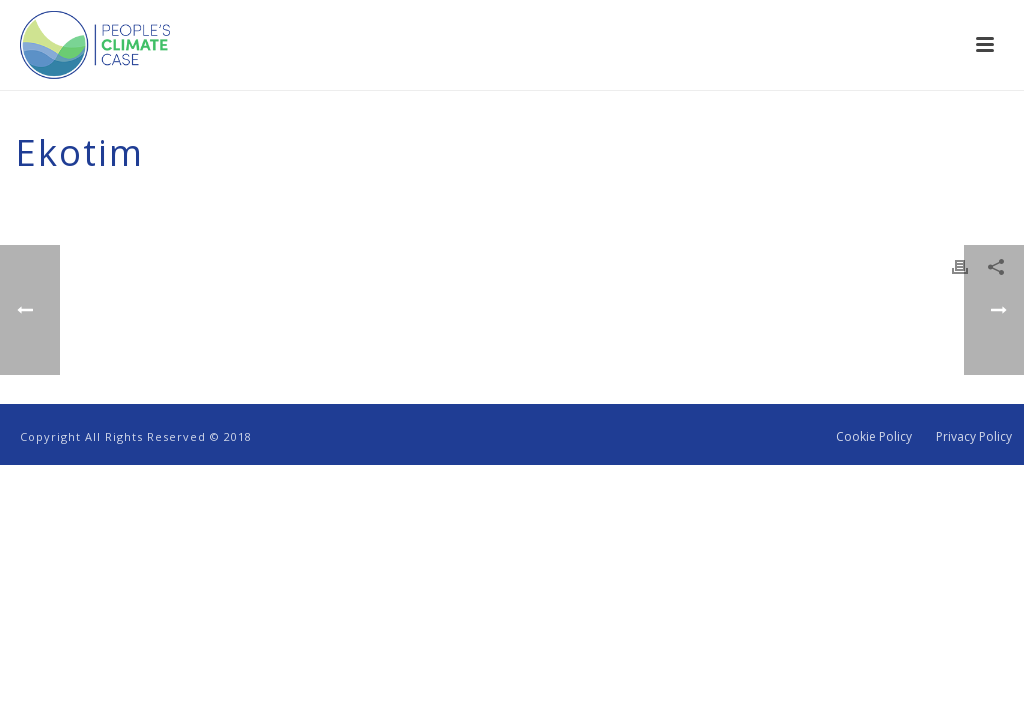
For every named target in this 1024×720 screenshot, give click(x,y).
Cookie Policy (874, 437)
